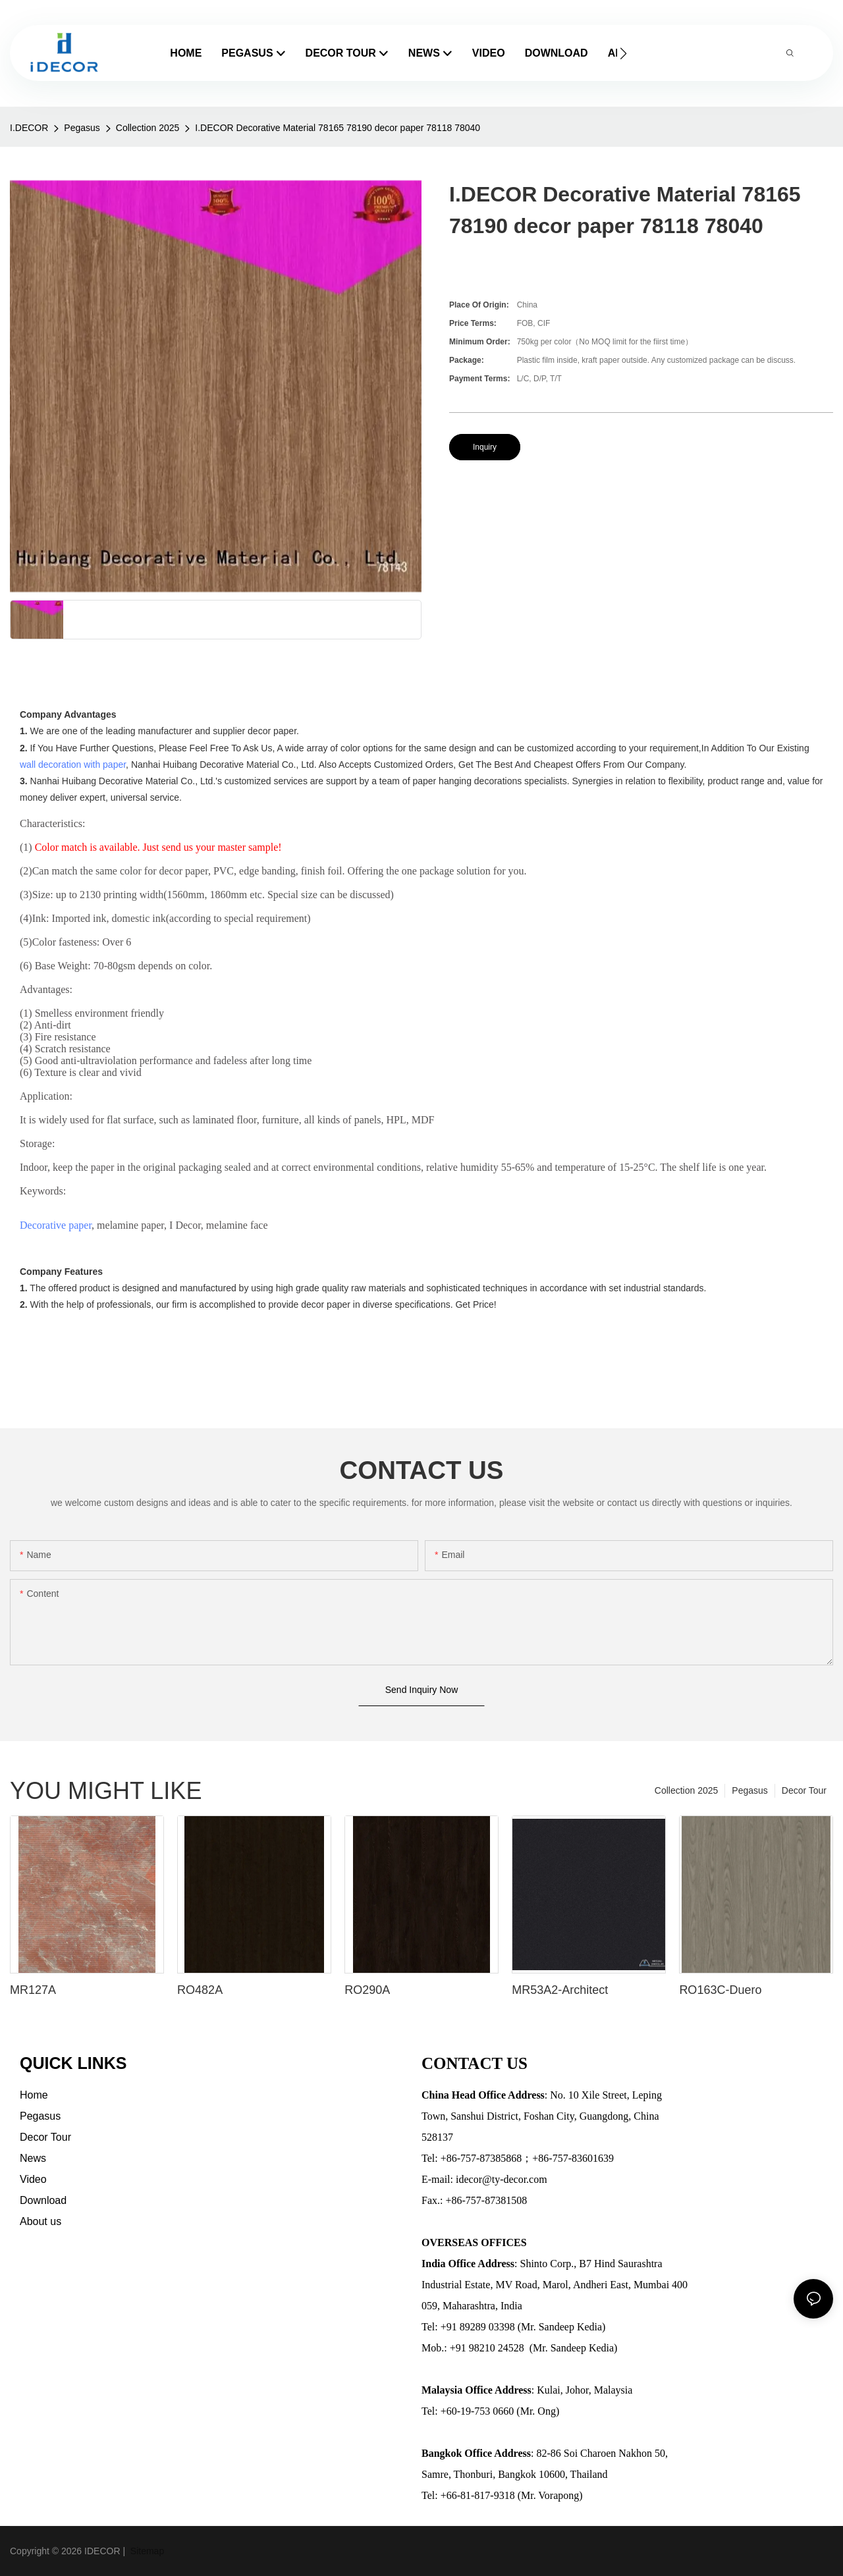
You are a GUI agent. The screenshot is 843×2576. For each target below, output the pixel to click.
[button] (623, 53)
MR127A (33, 1990)
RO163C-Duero (720, 1990)
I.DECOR (29, 127)
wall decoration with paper (73, 764)
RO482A (200, 1990)
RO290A (367, 1990)
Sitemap (146, 2551)
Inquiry (485, 447)
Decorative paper (56, 1225)
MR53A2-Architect (560, 1990)
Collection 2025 (148, 127)
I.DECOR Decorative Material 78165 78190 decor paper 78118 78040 (337, 127)
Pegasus (81, 127)
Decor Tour (804, 1790)
